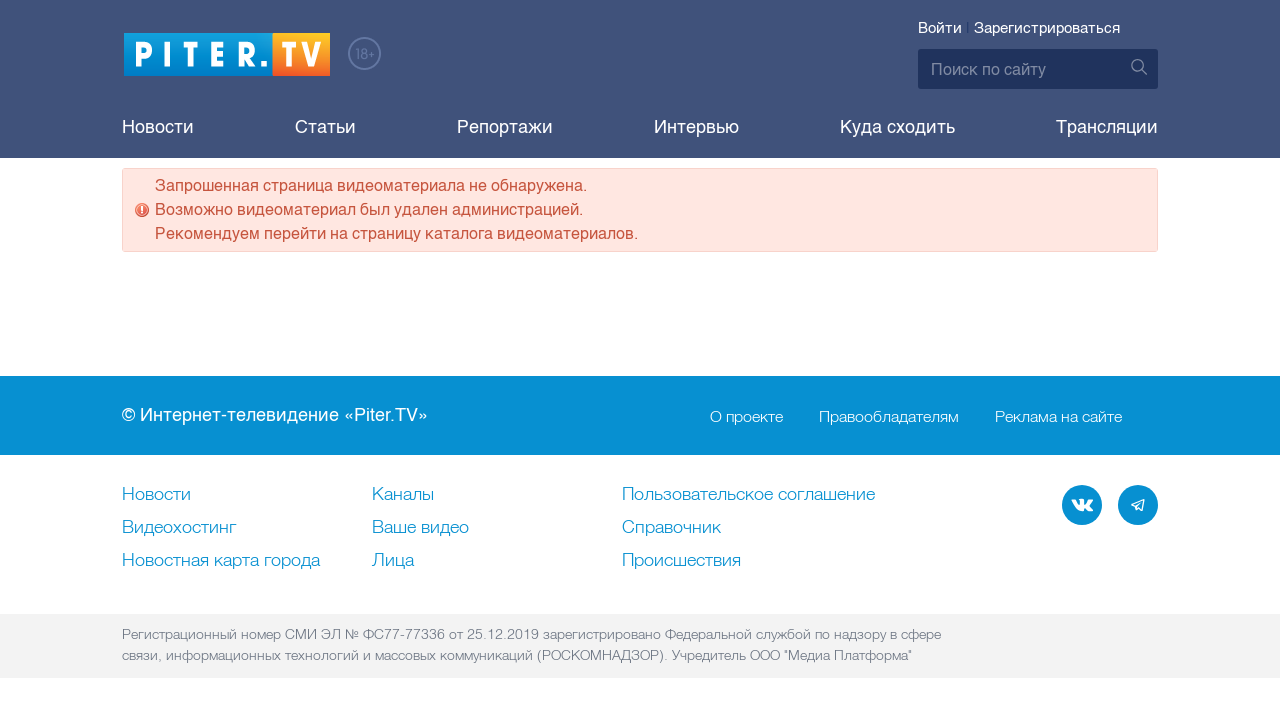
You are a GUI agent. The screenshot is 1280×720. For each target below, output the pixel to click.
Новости (158, 127)
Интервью (696, 127)
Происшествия (681, 561)
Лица (393, 561)
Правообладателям (889, 416)
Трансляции (1107, 127)
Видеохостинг (179, 528)
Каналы (403, 495)
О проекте (746, 416)
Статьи (325, 127)
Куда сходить (897, 127)
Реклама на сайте (1058, 416)
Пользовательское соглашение (748, 495)
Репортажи (505, 127)
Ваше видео (420, 528)
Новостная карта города (221, 561)
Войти (940, 28)
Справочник (671, 528)
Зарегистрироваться (1047, 28)
